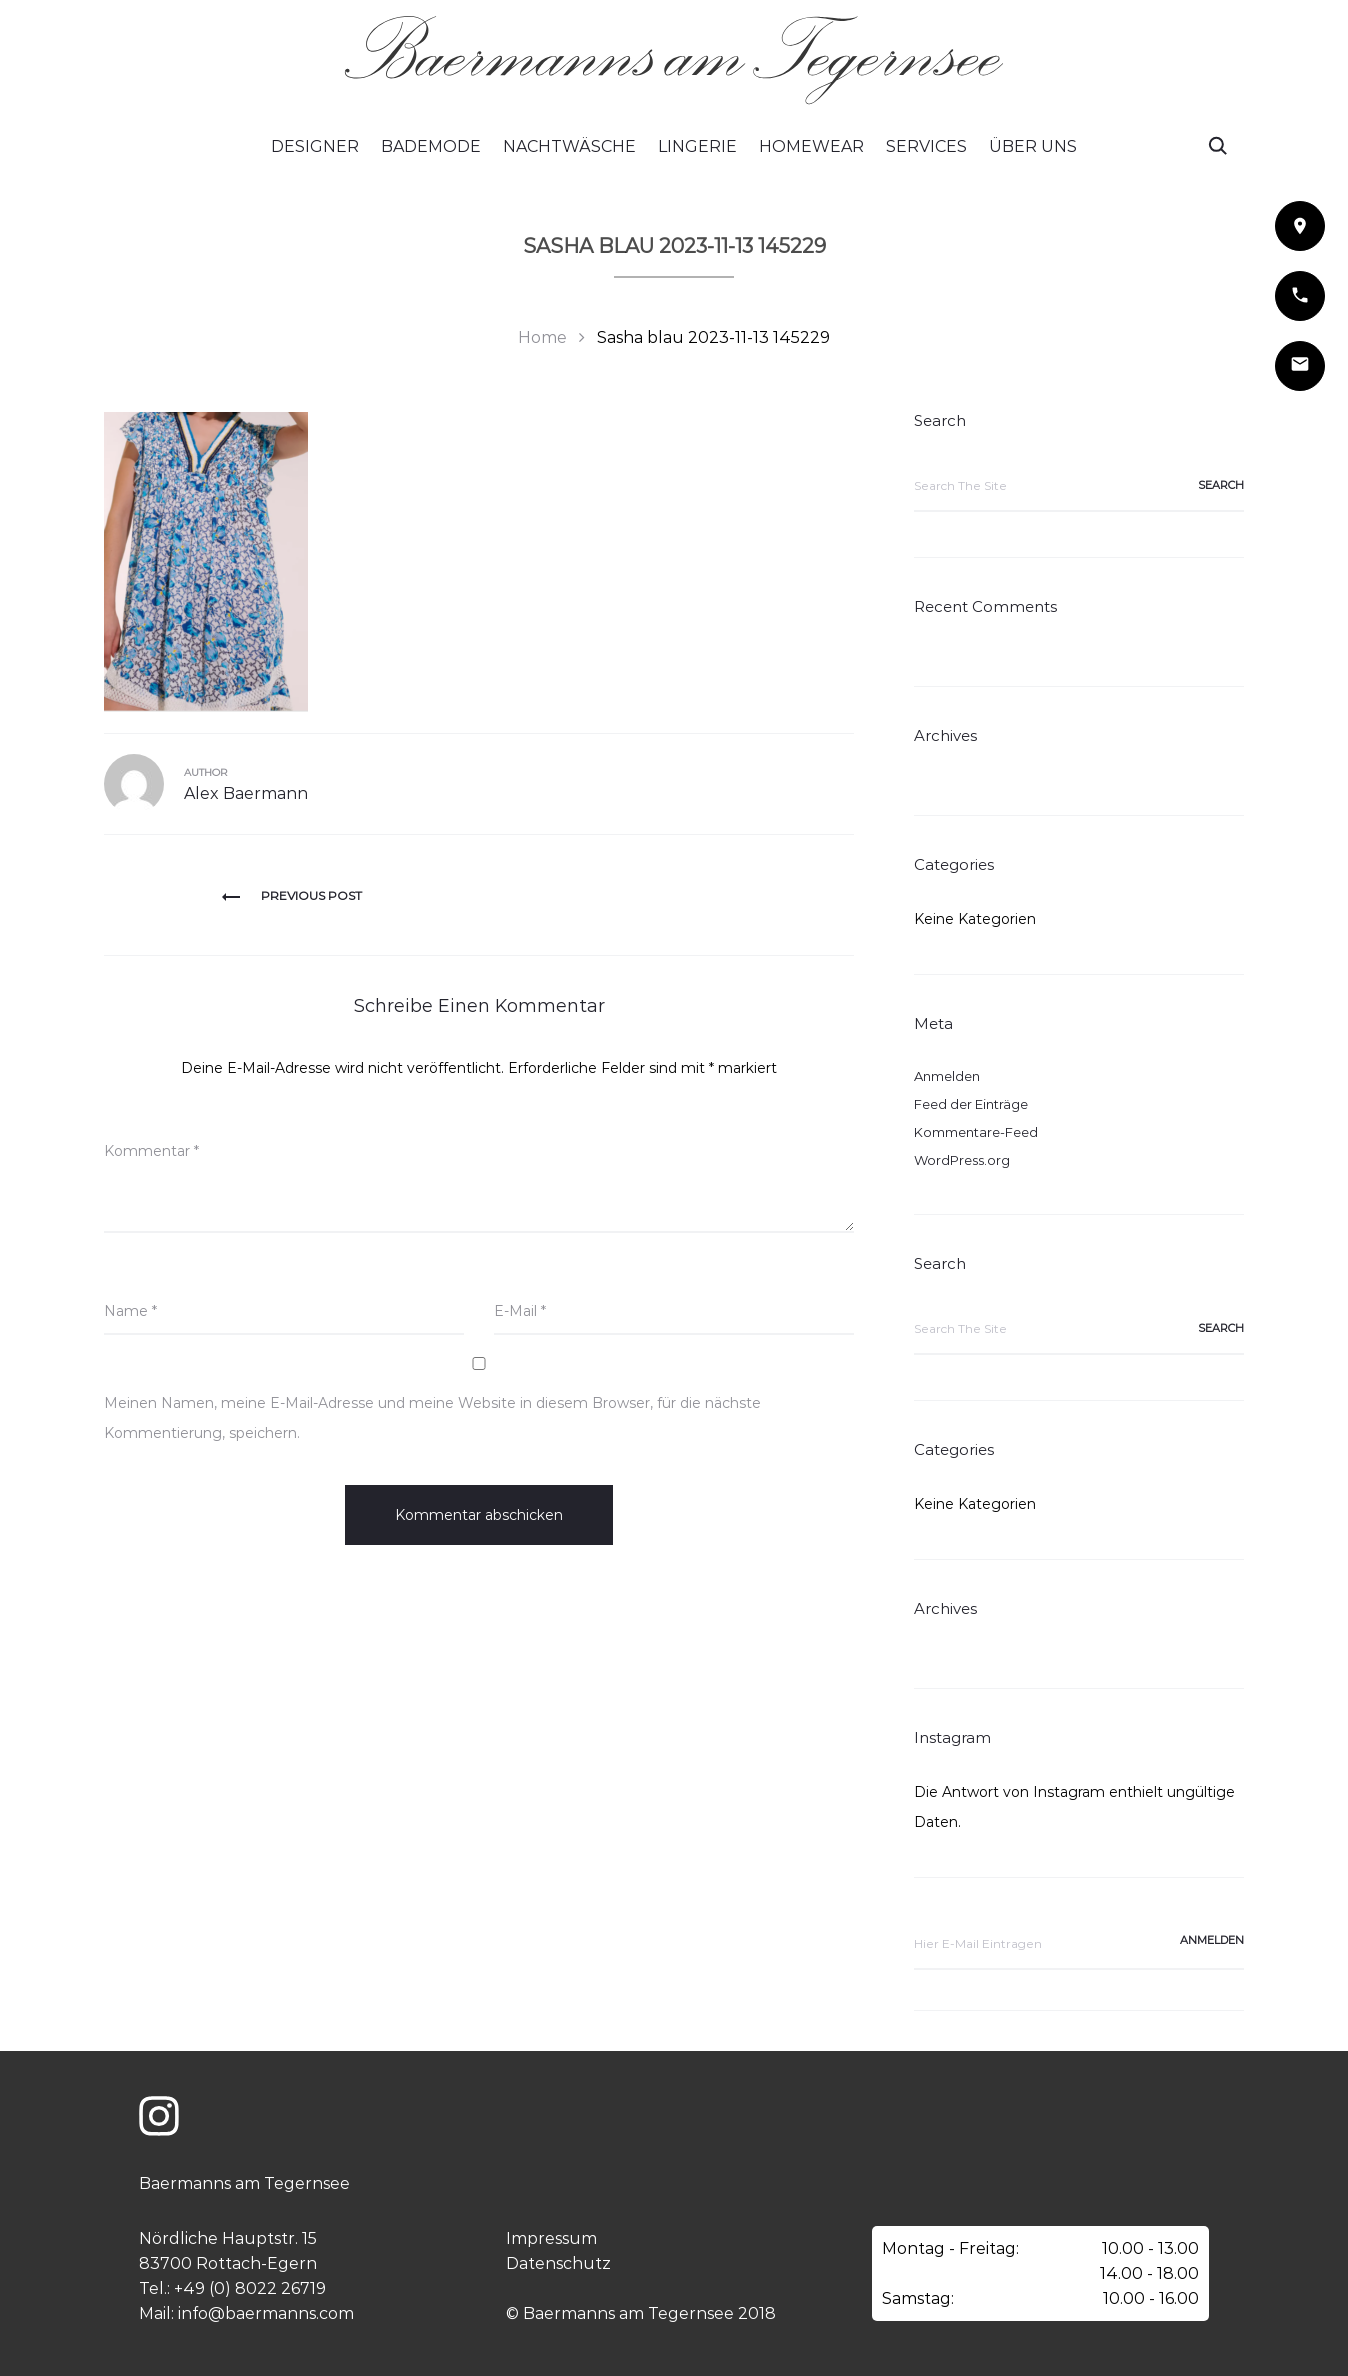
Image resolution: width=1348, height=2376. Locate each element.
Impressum (551, 2238)
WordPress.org (962, 1160)
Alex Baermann (246, 793)
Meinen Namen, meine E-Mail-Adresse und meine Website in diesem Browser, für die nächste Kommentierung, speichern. (432, 1418)
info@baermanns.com (266, 2313)
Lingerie (697, 146)
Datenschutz (558, 2263)
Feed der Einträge (971, 1104)
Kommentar (151, 1151)
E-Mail (520, 1311)
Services (926, 146)
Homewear (811, 146)
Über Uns (1033, 146)
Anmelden (947, 1076)
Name (130, 1311)
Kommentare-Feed (976, 1132)
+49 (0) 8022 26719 (250, 2288)
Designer (315, 146)
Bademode (431, 146)
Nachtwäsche (569, 146)
